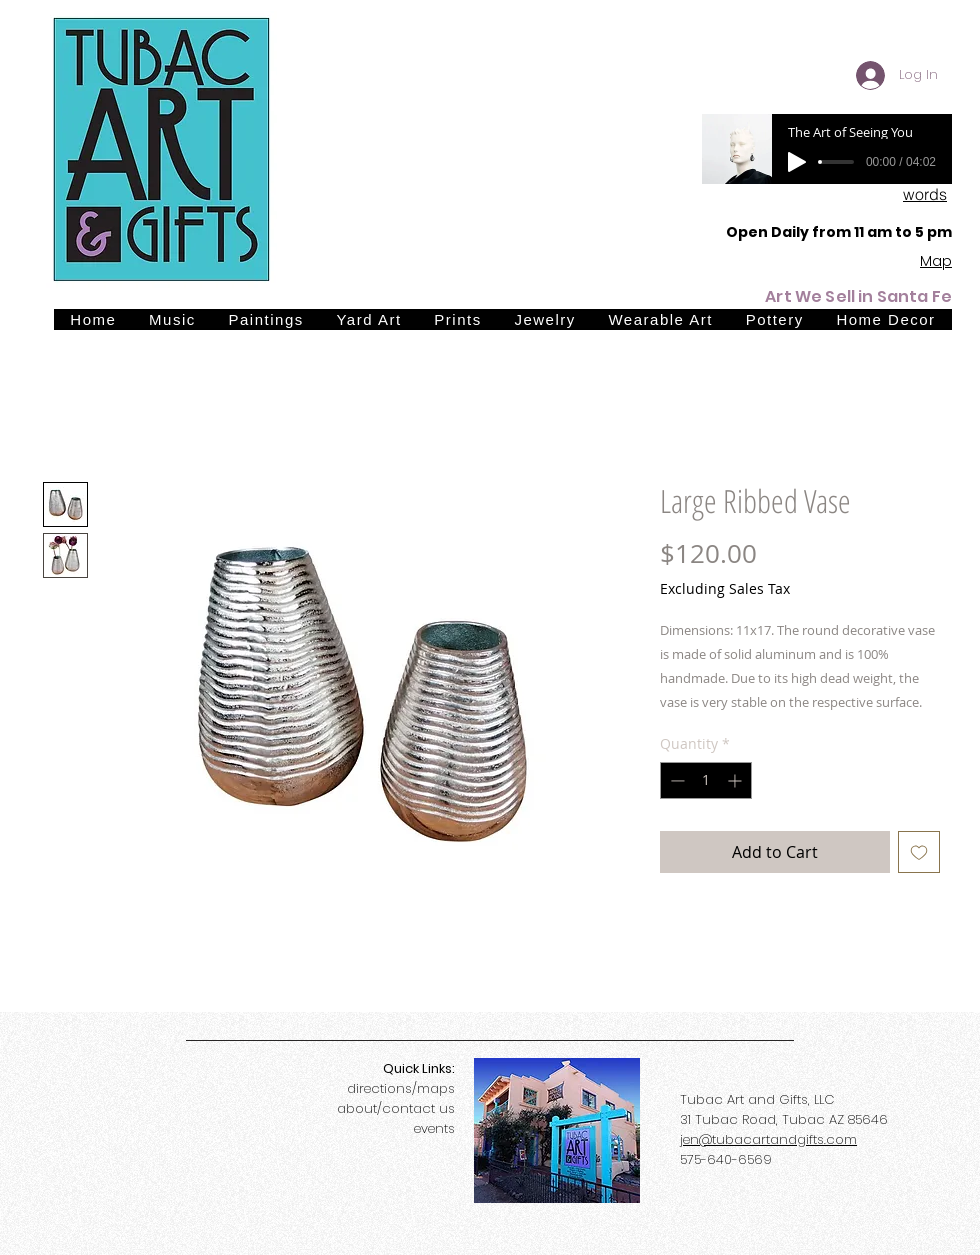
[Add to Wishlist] (919, 852)
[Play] (797, 162)
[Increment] (736, 780)
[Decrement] (675, 780)
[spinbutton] (706, 780)
